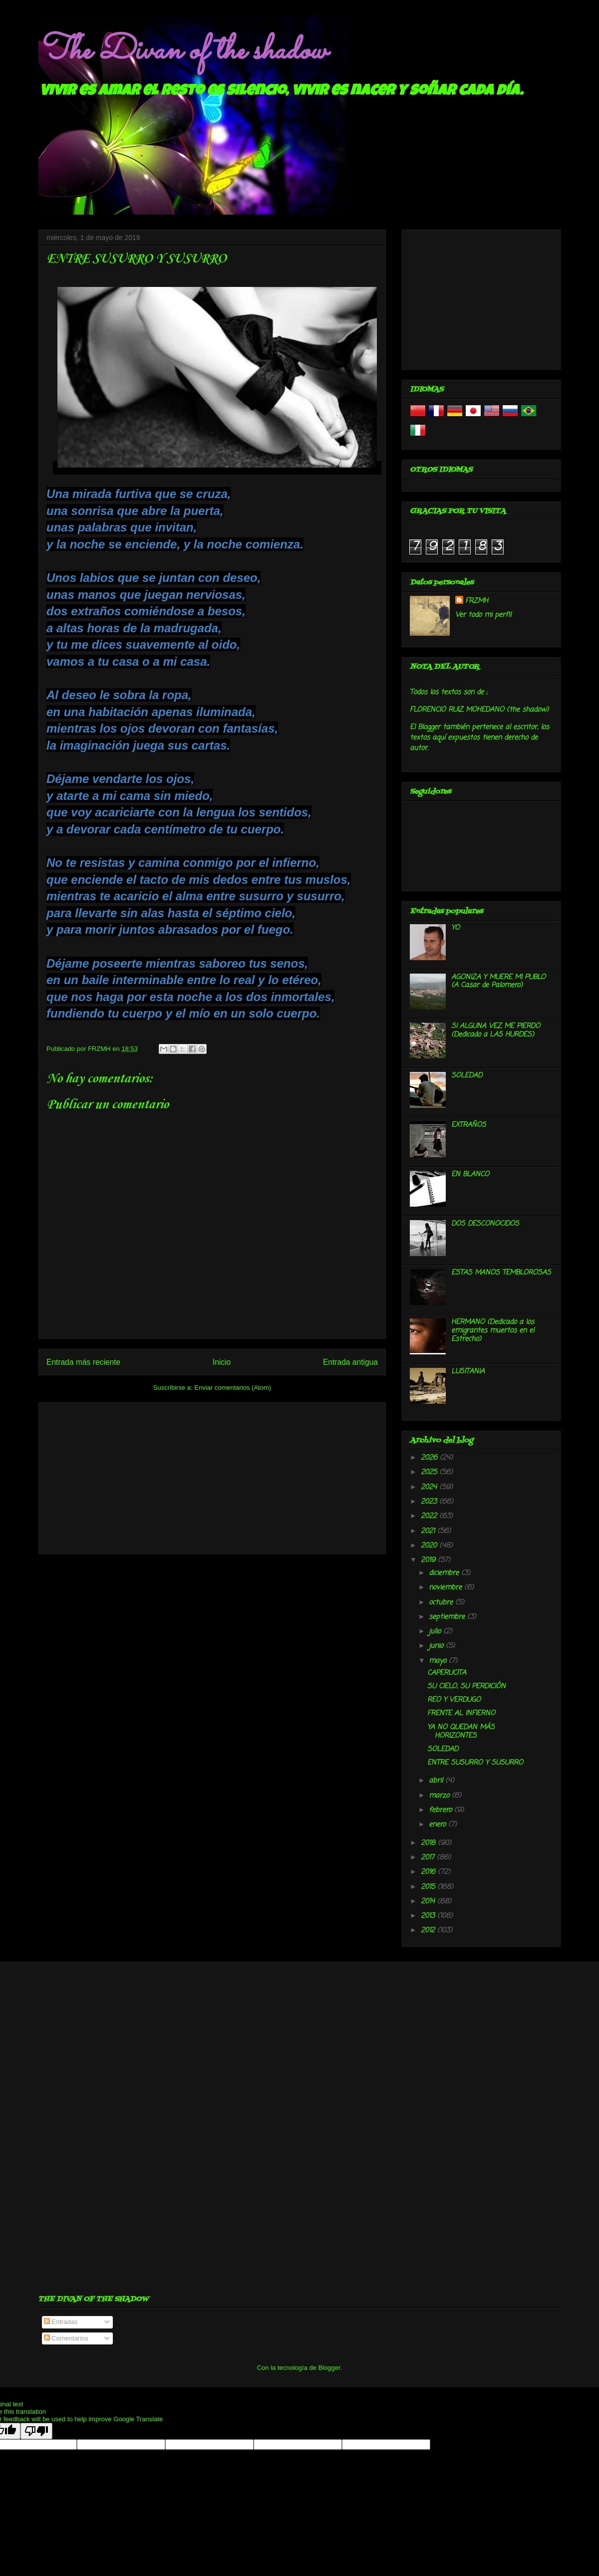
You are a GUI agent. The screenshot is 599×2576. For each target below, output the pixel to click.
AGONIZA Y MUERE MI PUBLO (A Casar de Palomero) (498, 981)
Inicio (222, 1362)
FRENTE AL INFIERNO (461, 1713)
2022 (430, 1516)
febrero (441, 1810)
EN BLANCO (470, 1174)
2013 (429, 1916)
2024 (430, 1487)
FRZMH (476, 601)
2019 (429, 1560)
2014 (429, 1901)
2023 (430, 1502)
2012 (429, 1930)
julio (436, 1631)
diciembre (445, 1573)
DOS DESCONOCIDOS (485, 1224)
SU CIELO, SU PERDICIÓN (466, 1686)
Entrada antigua (350, 1362)
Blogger (329, 2367)
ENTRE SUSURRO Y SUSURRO (475, 1763)
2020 (430, 1546)
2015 (429, 1887)
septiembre (448, 1617)
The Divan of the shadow (182, 51)
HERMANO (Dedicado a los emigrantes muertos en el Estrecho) (492, 1330)
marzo (440, 1796)
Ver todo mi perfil (483, 615)
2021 (429, 1531)
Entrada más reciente (83, 1362)
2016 (429, 1872)
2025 (430, 1472)
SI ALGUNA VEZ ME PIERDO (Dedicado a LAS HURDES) (495, 1030)
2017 (429, 1857)
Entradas (61, 2321)
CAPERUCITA (446, 1673)
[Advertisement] (212, 1476)
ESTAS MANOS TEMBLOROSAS (501, 1273)
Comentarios (66, 2338)
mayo (439, 1661)
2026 (430, 1458)
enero (438, 1824)
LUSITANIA (468, 1371)
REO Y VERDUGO (454, 1700)
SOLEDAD (466, 1075)
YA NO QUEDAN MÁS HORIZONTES (461, 1731)
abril (437, 1781)
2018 (429, 1843)
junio (437, 1646)
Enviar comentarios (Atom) (232, 1387)
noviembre (446, 1587)
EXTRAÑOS (468, 1125)
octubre (442, 1602)
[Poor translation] (36, 2431)
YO (455, 928)
